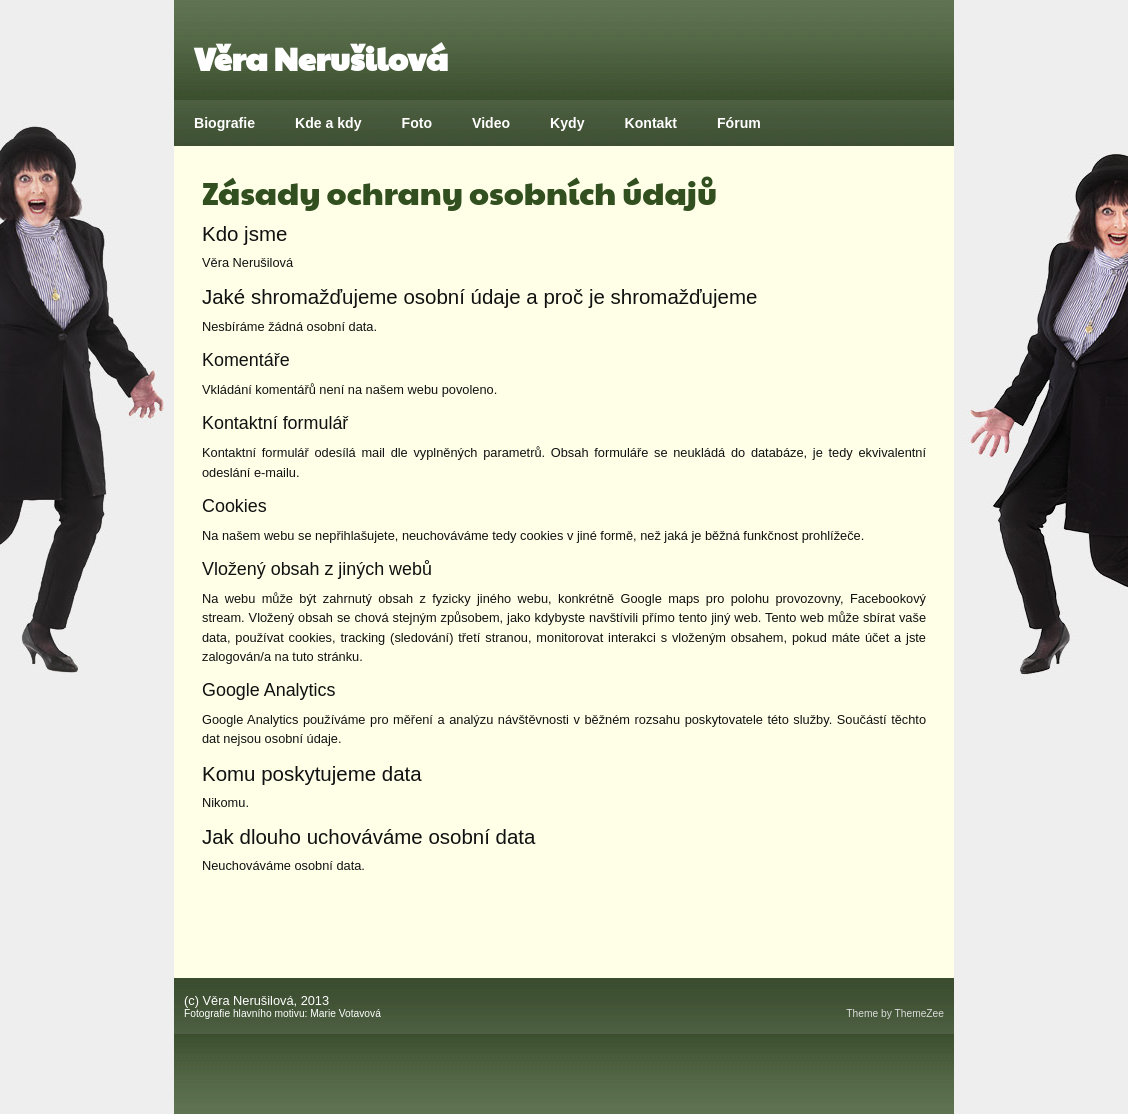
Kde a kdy (328, 123)
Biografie (224, 123)
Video (491, 123)
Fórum (739, 123)
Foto (417, 123)
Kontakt (651, 123)
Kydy (567, 123)
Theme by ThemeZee (895, 1013)
